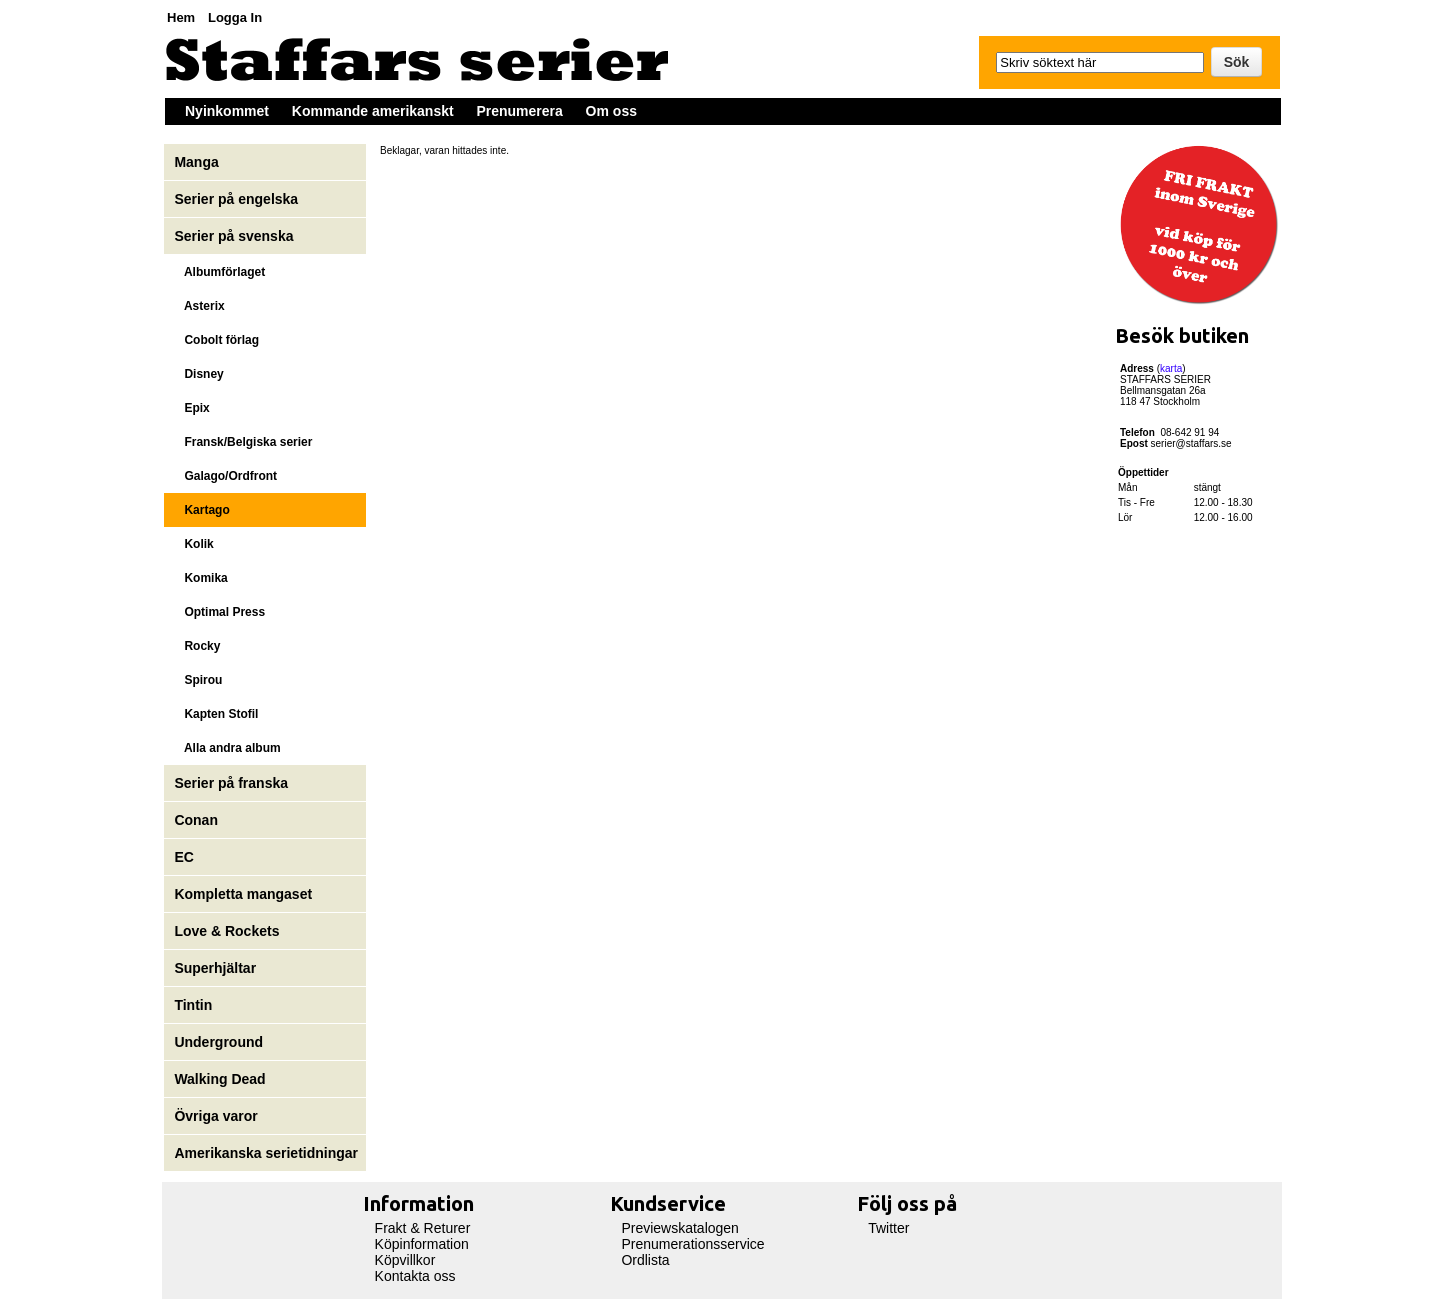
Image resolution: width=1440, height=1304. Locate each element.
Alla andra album (227, 748)
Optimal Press (219, 612)
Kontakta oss (415, 1276)
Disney (198, 374)
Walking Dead (219, 1079)
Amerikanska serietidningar (266, 1153)
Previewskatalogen (680, 1228)
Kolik (193, 544)
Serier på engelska (238, 199)
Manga (198, 162)
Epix (191, 408)
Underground (218, 1042)
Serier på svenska (235, 236)
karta (1171, 368)
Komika (200, 578)
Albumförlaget (219, 272)
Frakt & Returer (423, 1228)
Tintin (193, 1005)
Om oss (611, 111)
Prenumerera (519, 111)
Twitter (888, 1228)
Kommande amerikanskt (373, 111)
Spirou (198, 680)
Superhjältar (217, 968)
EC (183, 857)
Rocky (197, 646)
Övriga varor (215, 1116)
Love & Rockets (226, 931)
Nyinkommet (227, 111)
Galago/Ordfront (225, 476)
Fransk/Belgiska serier (243, 442)
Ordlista (645, 1260)
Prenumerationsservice (692, 1244)
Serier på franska (231, 783)
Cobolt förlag (216, 340)
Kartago (201, 510)
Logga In (235, 17)
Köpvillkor (405, 1260)
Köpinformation (422, 1244)
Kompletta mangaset (243, 894)
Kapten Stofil (216, 714)
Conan (196, 820)
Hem (181, 17)
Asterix (199, 306)
